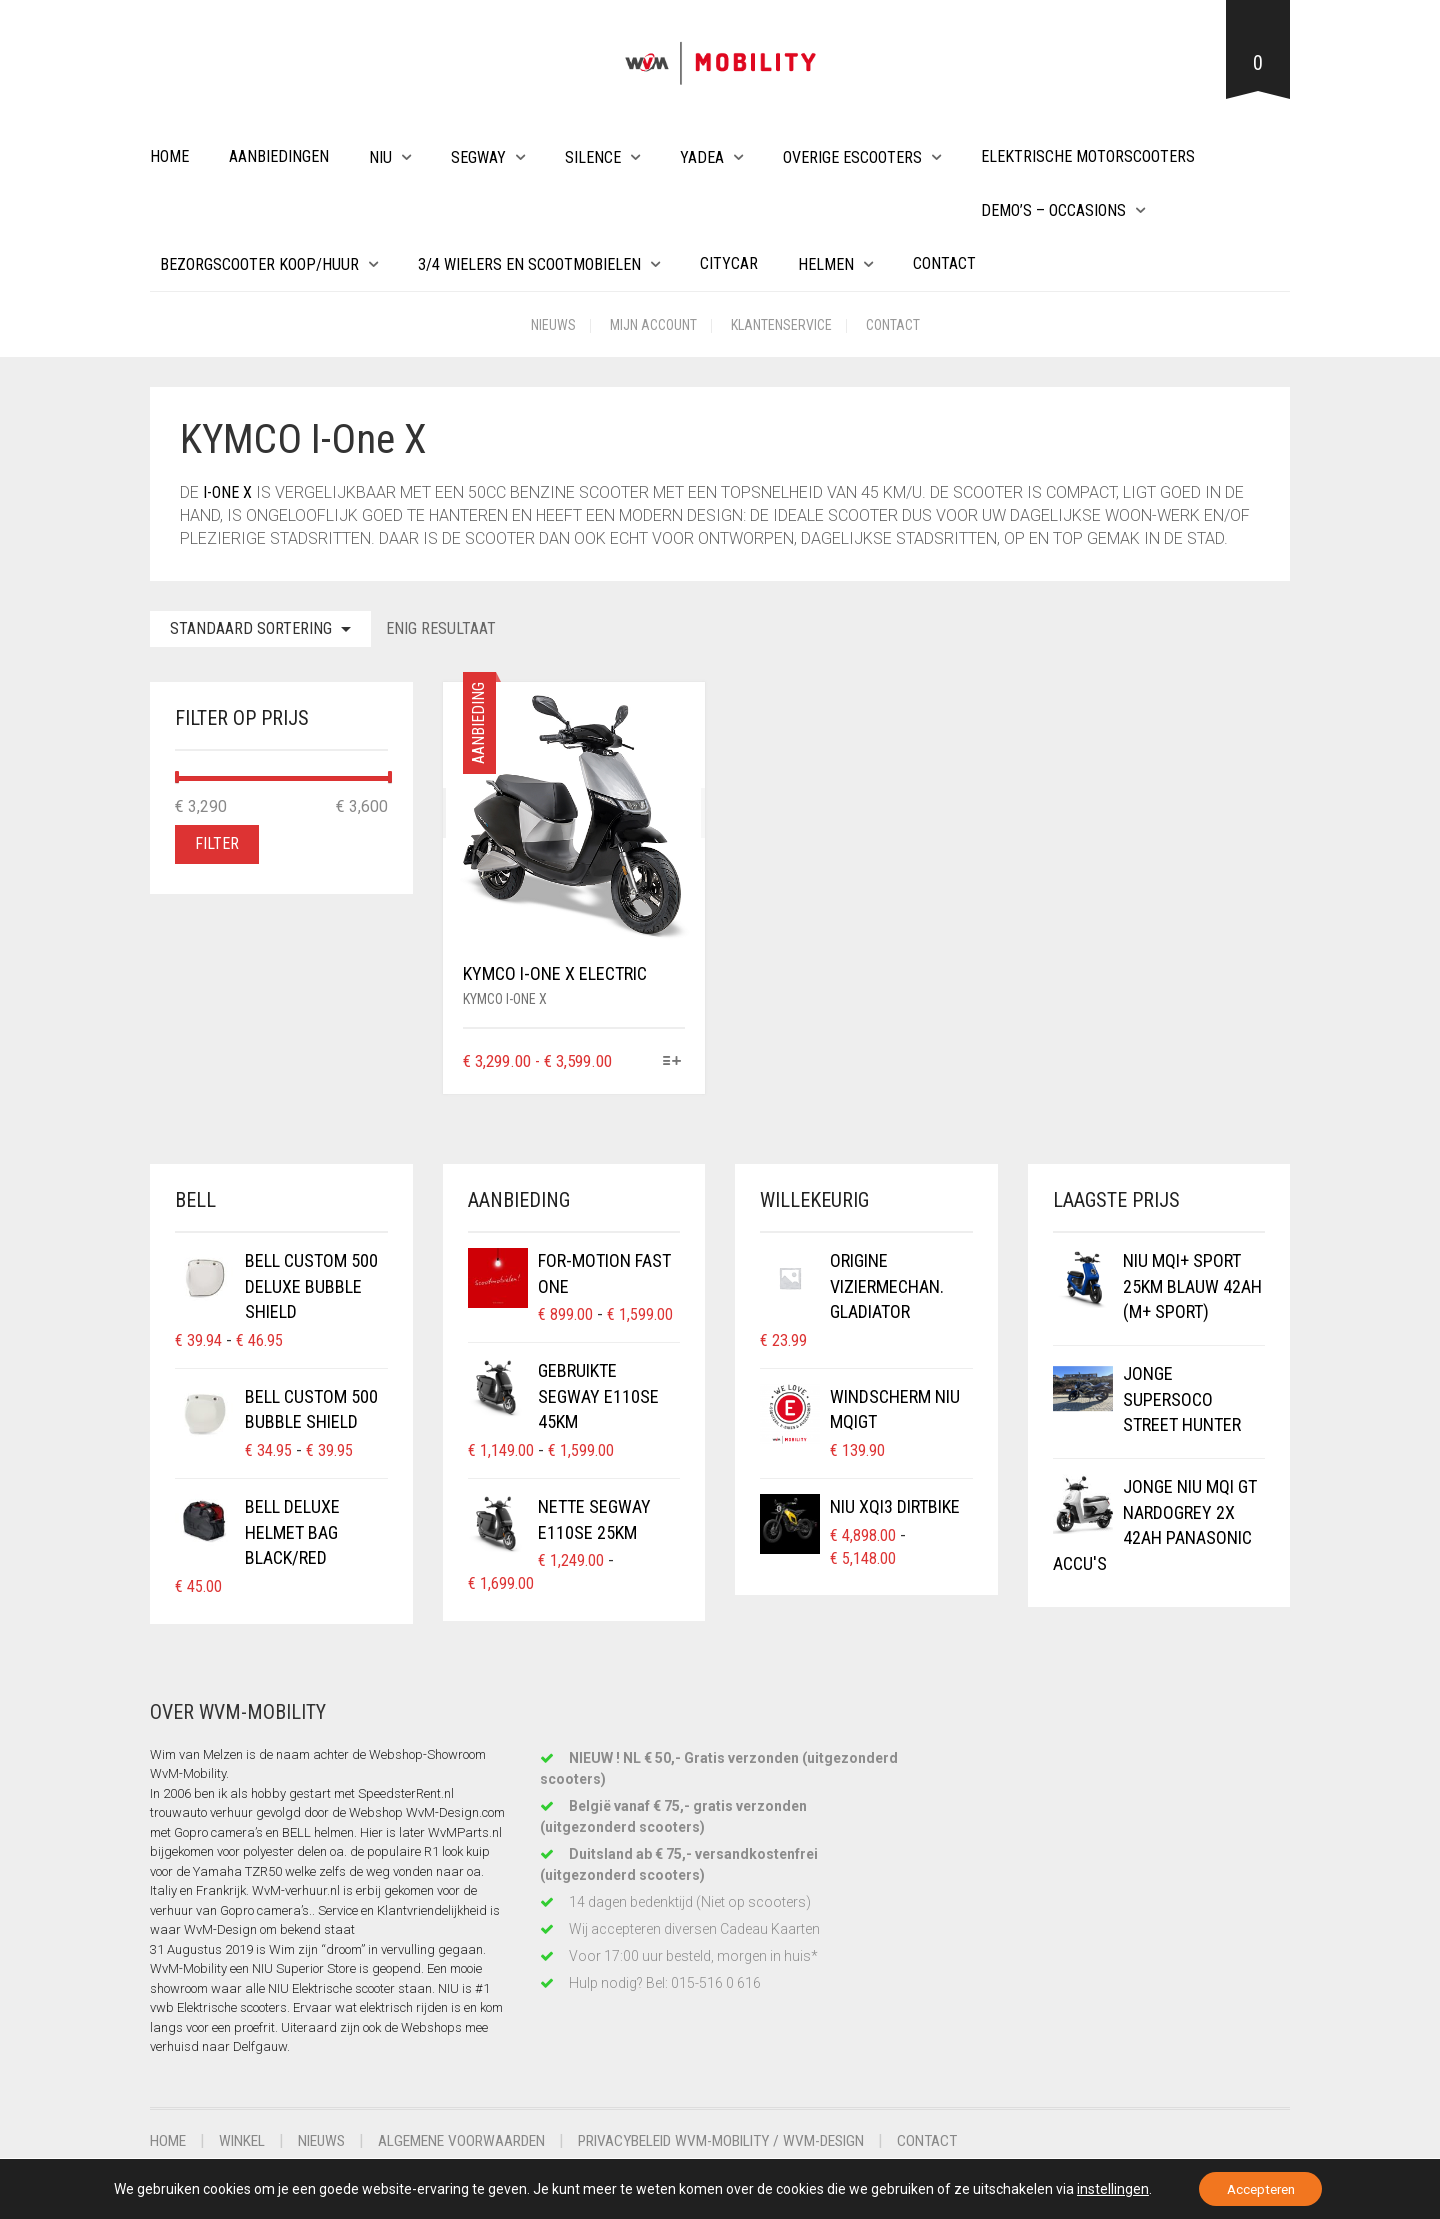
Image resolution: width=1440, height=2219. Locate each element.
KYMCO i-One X (505, 999)
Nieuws (553, 325)
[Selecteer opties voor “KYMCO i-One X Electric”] (672, 1062)
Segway (478, 157)
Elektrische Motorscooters (1088, 156)
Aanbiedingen (279, 156)
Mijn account (653, 325)
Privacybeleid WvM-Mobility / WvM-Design (758, 2140)
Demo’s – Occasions (1053, 210)
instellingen (1107, 2188)
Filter (217, 843)
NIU (380, 157)
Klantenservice (781, 325)
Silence (593, 157)
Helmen (826, 264)
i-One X (227, 492)
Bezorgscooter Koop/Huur (259, 264)
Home (169, 156)
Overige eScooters (852, 157)
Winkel (247, 2140)
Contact (944, 263)
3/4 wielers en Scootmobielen (529, 264)
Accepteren (1261, 2188)
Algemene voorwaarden (480, 2140)
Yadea (702, 157)
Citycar (729, 263)
